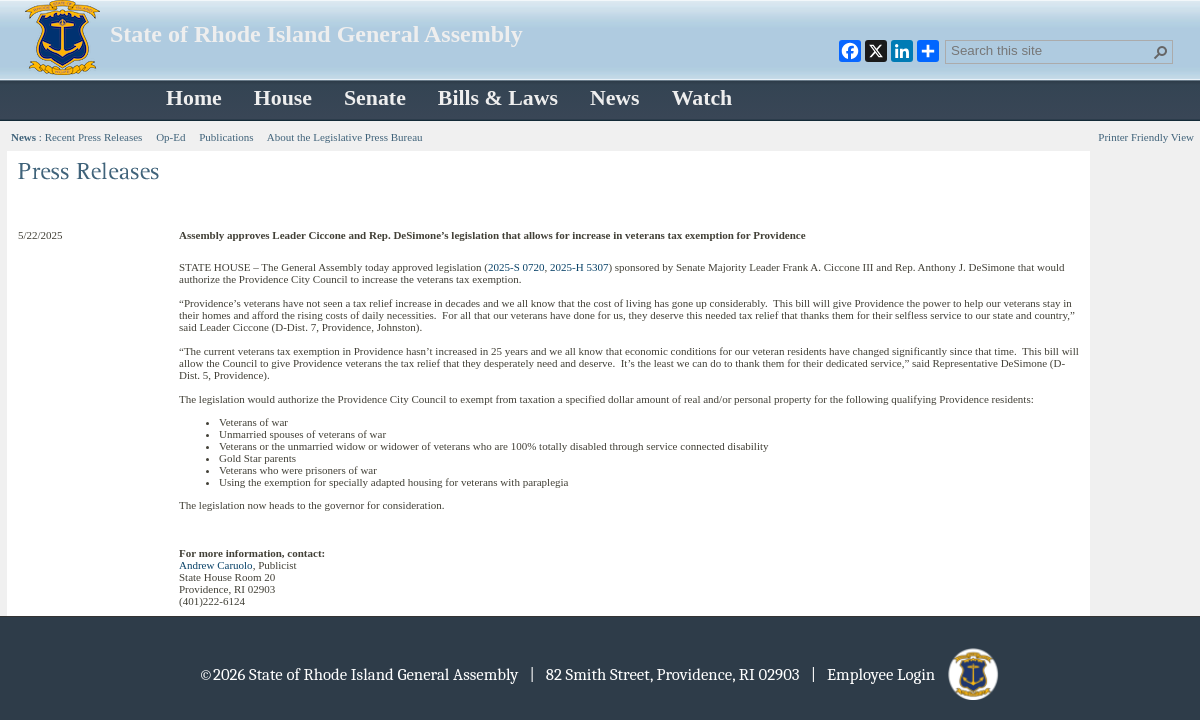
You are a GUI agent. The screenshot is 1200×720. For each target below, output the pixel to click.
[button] (1161, 52)
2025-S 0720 (516, 267)
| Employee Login (906, 674)
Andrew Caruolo (216, 565)
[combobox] (1051, 50)
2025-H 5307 (579, 267)
